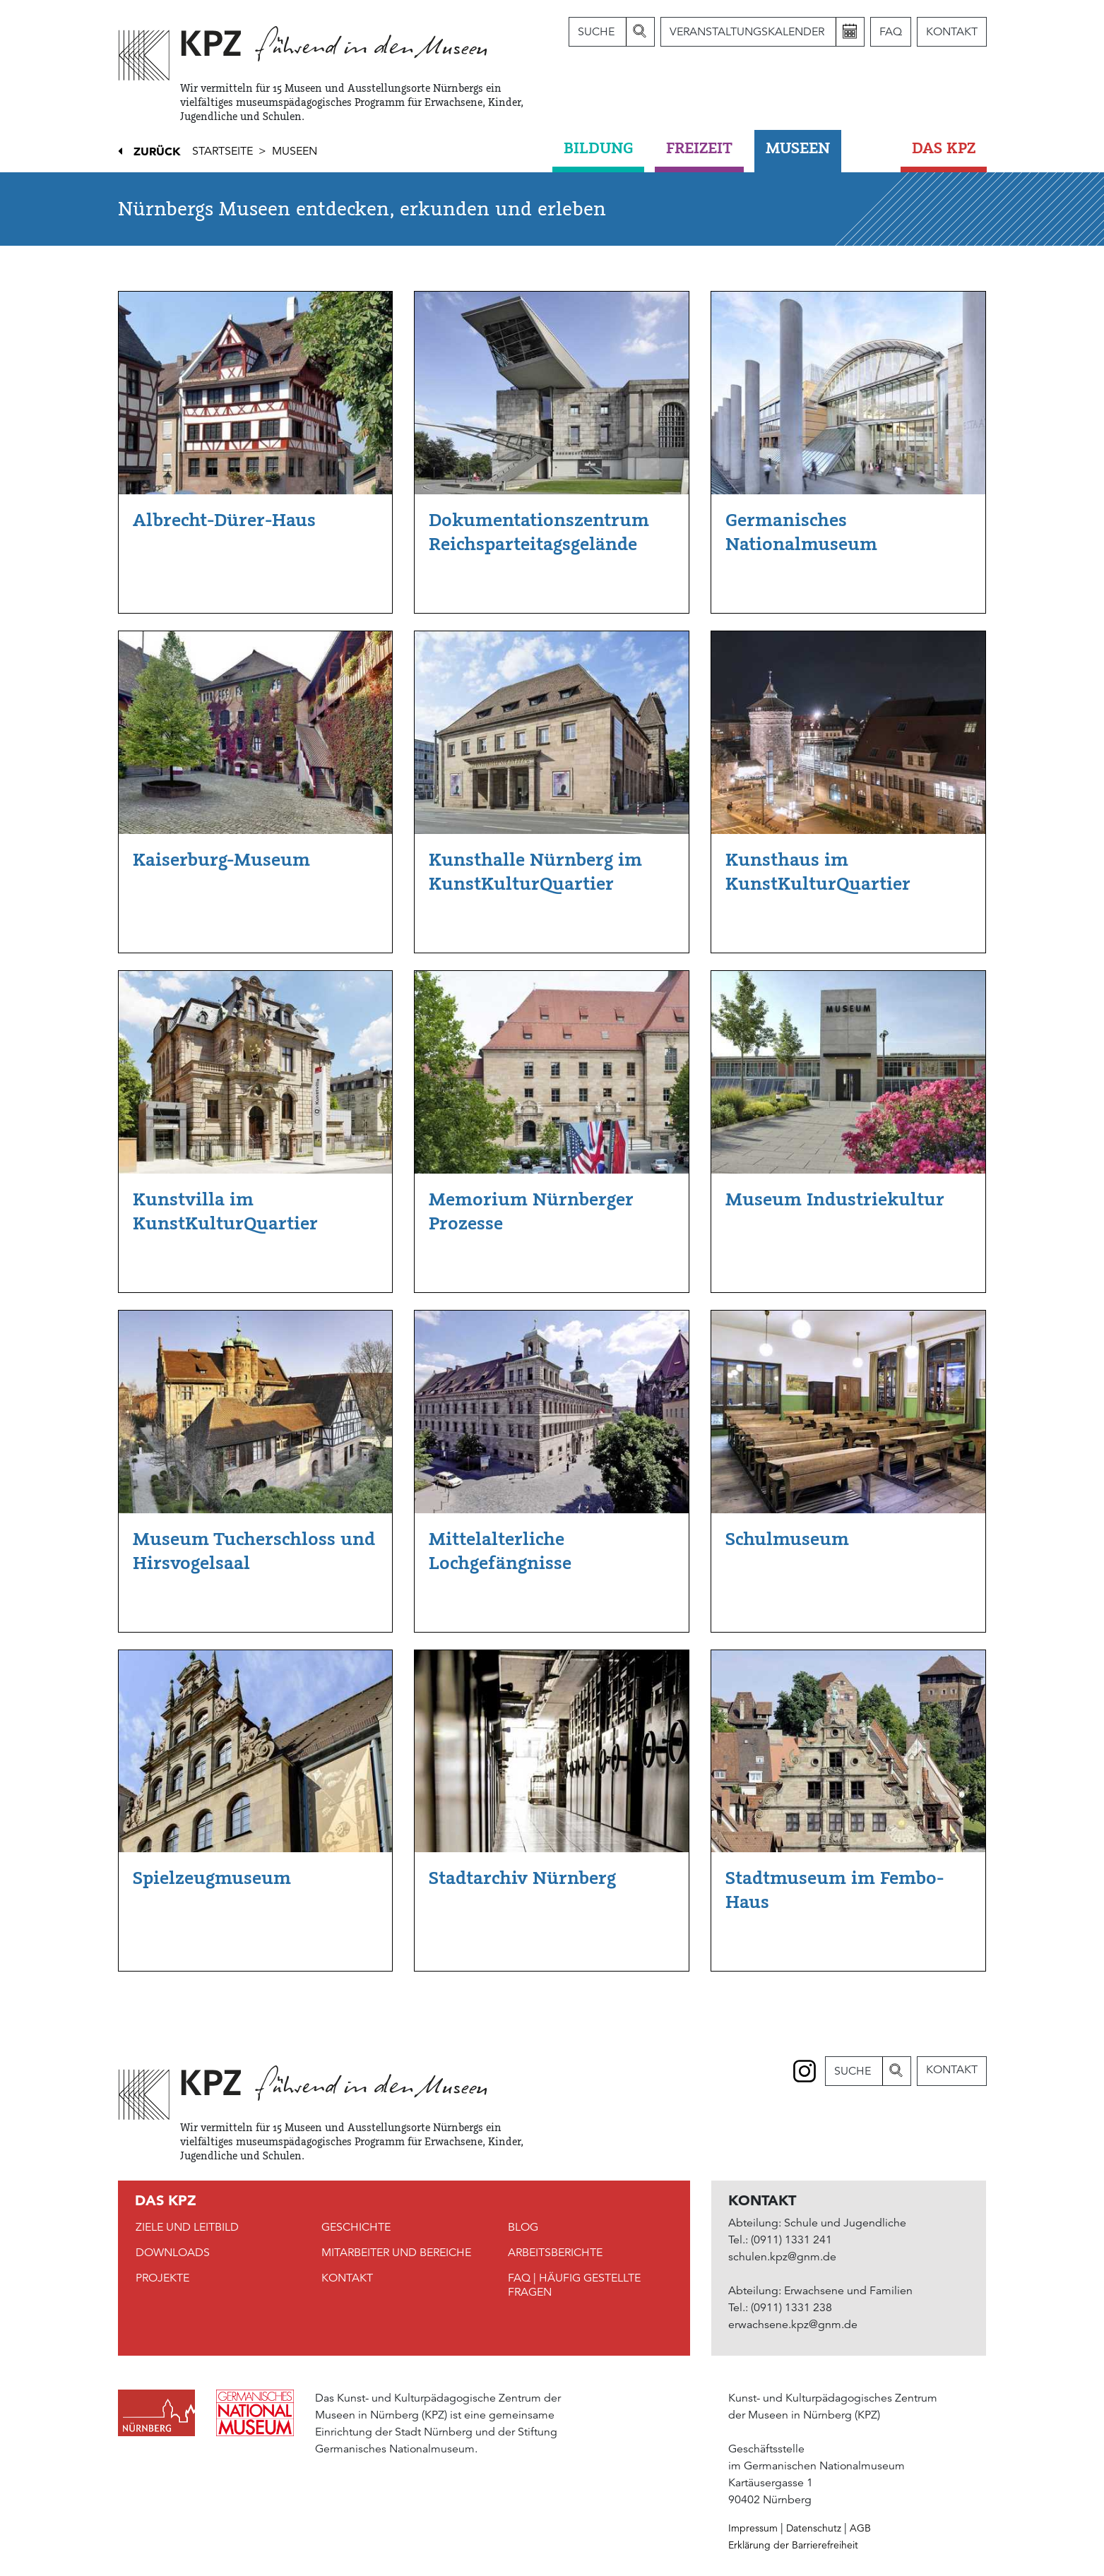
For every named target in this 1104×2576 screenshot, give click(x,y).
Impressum (753, 2528)
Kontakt (952, 32)
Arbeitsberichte (555, 2253)
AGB (860, 2528)
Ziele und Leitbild (187, 2227)
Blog (523, 2227)
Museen (294, 151)
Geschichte (356, 2227)
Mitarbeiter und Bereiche (396, 2253)
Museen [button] (798, 148)
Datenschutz (813, 2528)
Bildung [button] (598, 148)
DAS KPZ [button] (943, 148)
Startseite (222, 151)
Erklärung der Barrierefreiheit (793, 2545)
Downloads (173, 2253)
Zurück (157, 151)
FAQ (890, 32)
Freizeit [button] (699, 148)
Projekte (162, 2278)
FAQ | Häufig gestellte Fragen (574, 2285)
